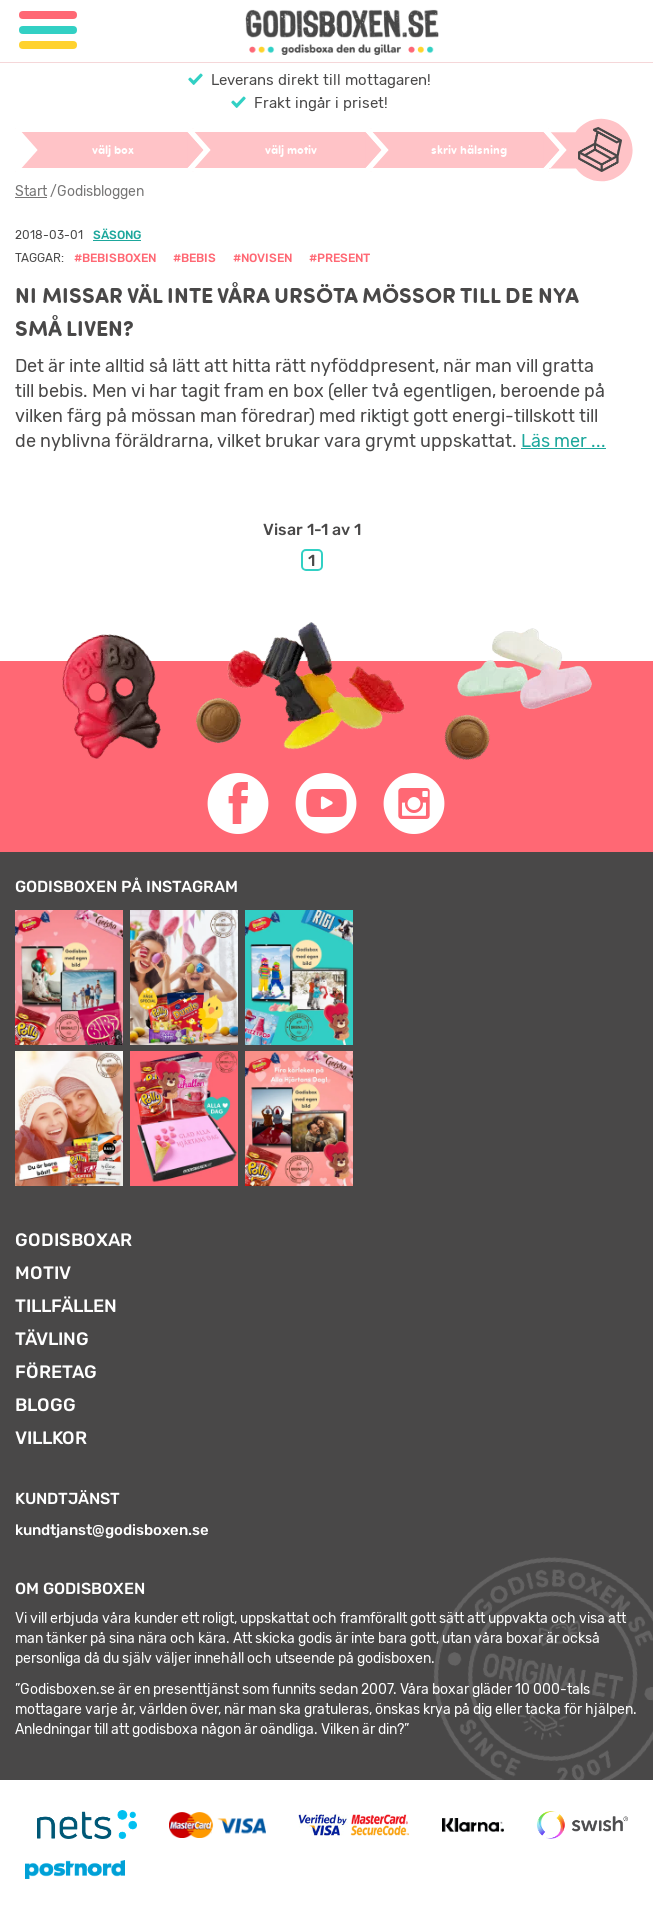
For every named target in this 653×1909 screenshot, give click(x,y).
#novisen (262, 258)
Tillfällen (66, 1306)
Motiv (43, 1273)
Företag (56, 1372)
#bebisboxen (115, 258)
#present (339, 258)
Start (31, 191)
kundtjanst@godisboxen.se (112, 1530)
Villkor (51, 1438)
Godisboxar (73, 1240)
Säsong (117, 235)
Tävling (52, 1339)
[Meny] (48, 30)
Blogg (45, 1405)
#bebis (194, 258)
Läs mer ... (563, 441)
